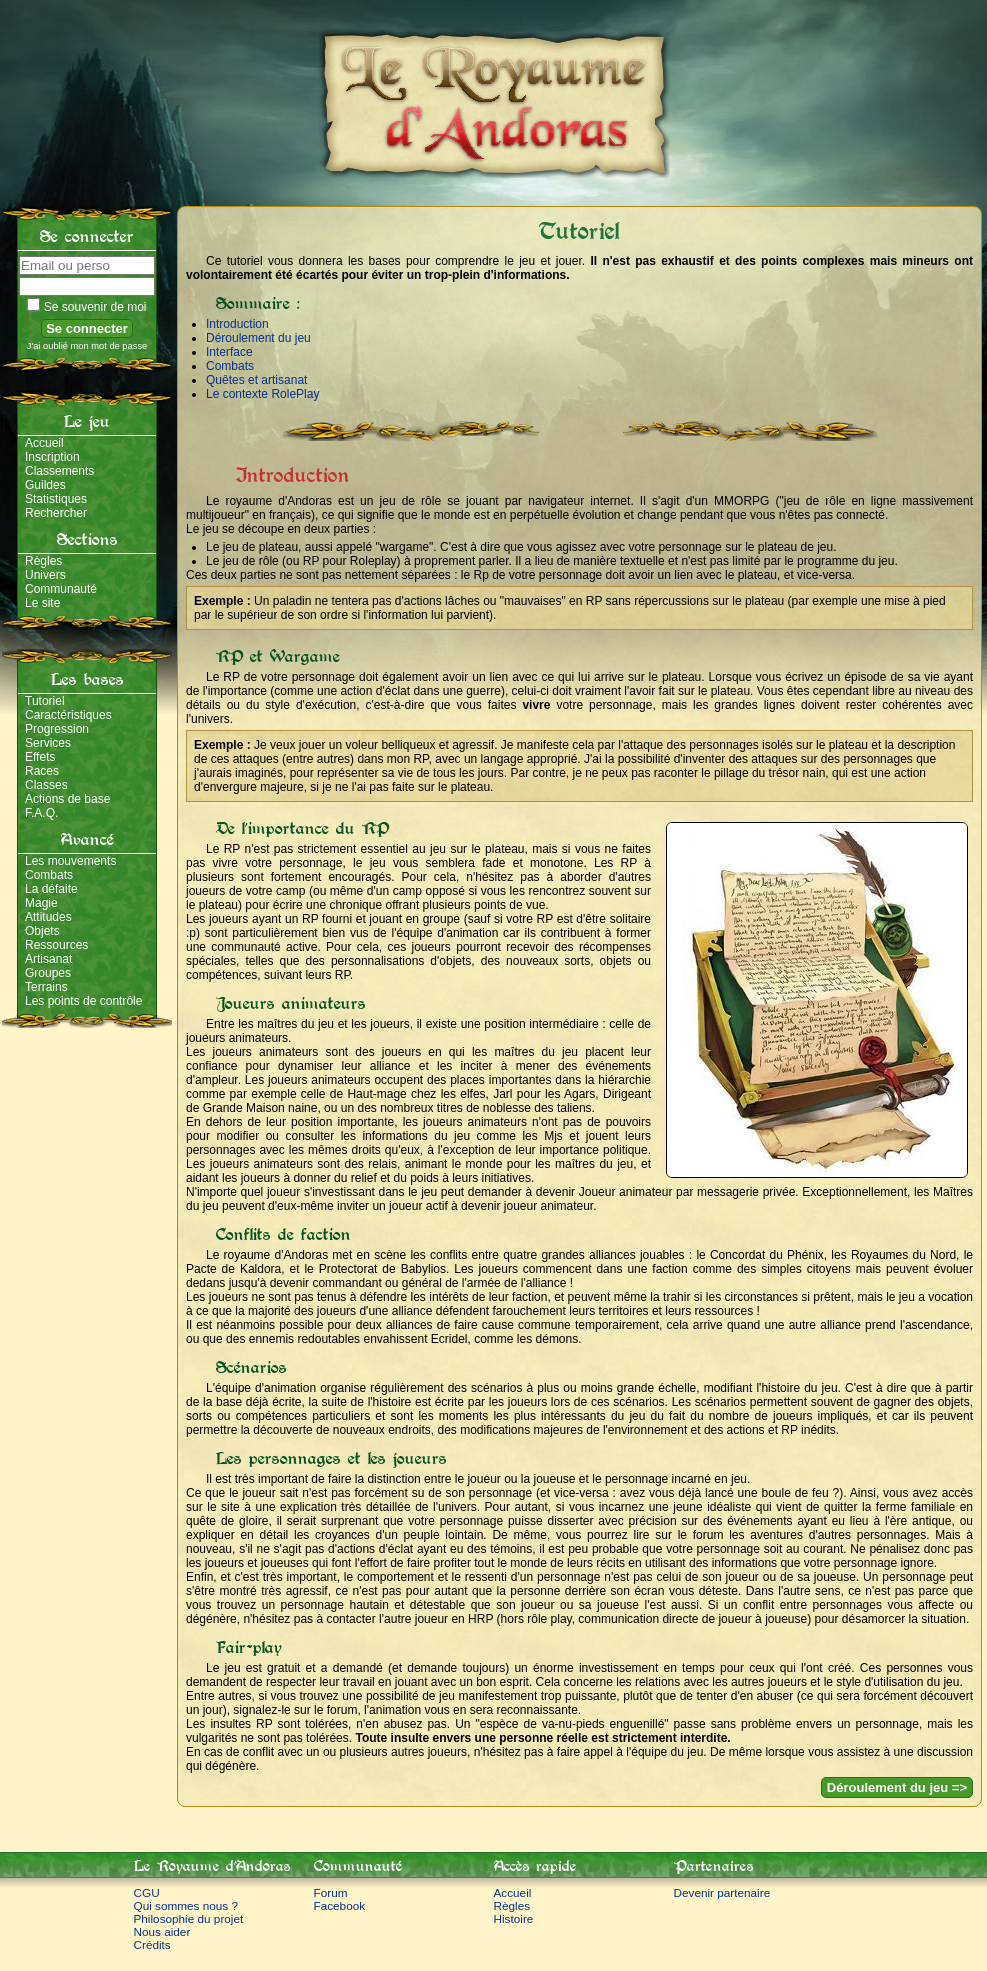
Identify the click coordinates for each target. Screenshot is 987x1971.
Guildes (45, 485)
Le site (42, 603)
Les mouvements (70, 861)
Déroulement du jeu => (897, 1787)
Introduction (237, 324)
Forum (331, 1892)
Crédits (152, 1944)
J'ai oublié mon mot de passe (87, 346)
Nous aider (162, 1931)
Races (42, 771)
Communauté (61, 589)
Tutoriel (45, 701)
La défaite (51, 889)
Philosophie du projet (189, 1918)
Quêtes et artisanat (256, 380)
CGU (147, 1892)
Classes (46, 785)
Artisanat (48, 959)
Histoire (514, 1918)
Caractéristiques (68, 715)
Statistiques (56, 499)
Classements (59, 471)
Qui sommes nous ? (186, 1905)
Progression (57, 729)
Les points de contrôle (83, 1001)
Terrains (46, 987)
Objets (42, 931)
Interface (229, 352)
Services (48, 743)
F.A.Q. (41, 813)
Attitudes (48, 917)
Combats (49, 875)
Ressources (56, 945)
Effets (40, 757)
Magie (41, 903)
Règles (43, 561)
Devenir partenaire (722, 1892)
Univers (45, 575)
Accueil (44, 443)
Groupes (48, 973)
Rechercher (56, 513)
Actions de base (67, 799)
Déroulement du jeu (258, 338)
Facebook (340, 1905)
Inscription (52, 457)
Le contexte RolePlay (262, 394)
